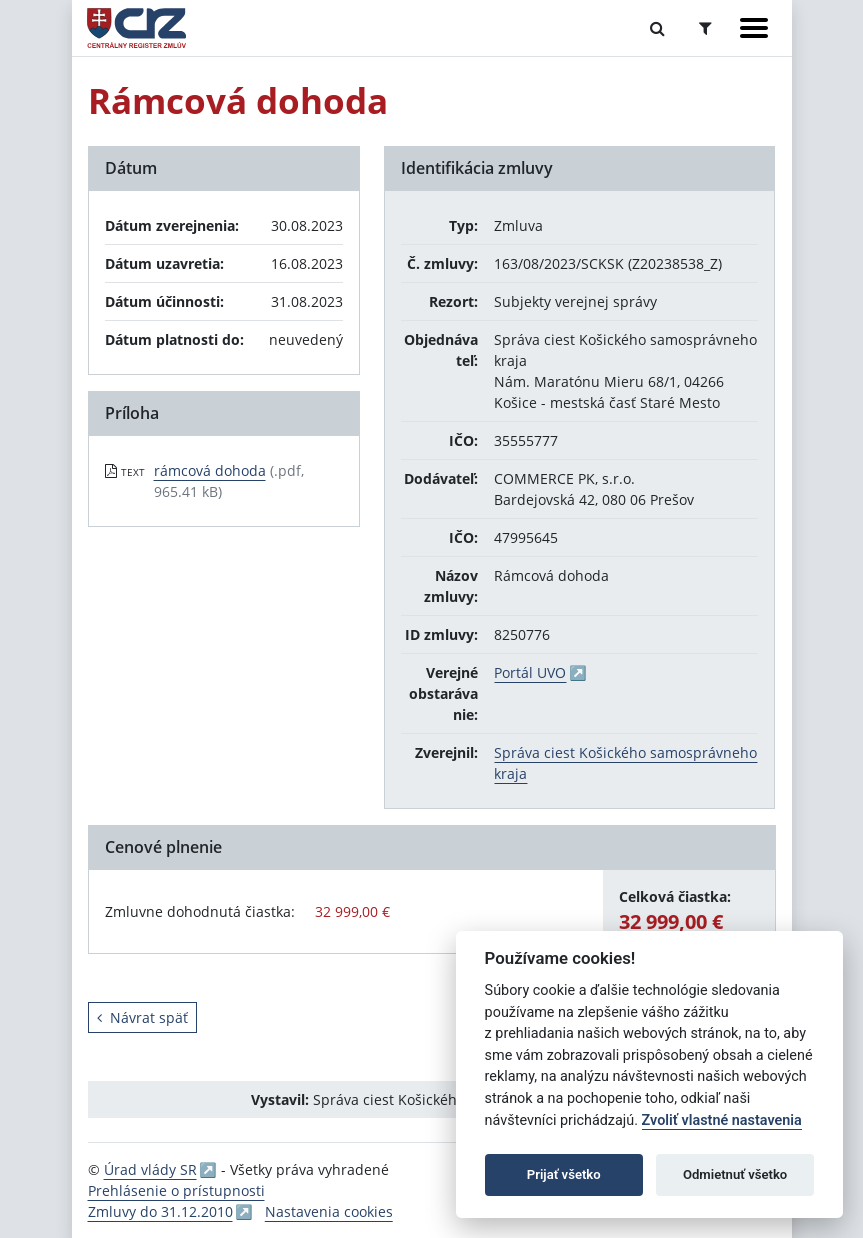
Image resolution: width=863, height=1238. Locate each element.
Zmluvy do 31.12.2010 (160, 1211)
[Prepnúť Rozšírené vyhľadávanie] (705, 28)
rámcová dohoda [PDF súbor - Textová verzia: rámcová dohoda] (210, 470)
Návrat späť (142, 1017)
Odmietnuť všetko (735, 1174)
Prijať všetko (564, 1174)
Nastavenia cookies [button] (329, 1211)
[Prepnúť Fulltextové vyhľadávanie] (657, 28)
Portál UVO (530, 672)
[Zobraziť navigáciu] (754, 28)
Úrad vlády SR (150, 1169)
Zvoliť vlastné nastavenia (722, 1120)
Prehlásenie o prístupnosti (176, 1190)
